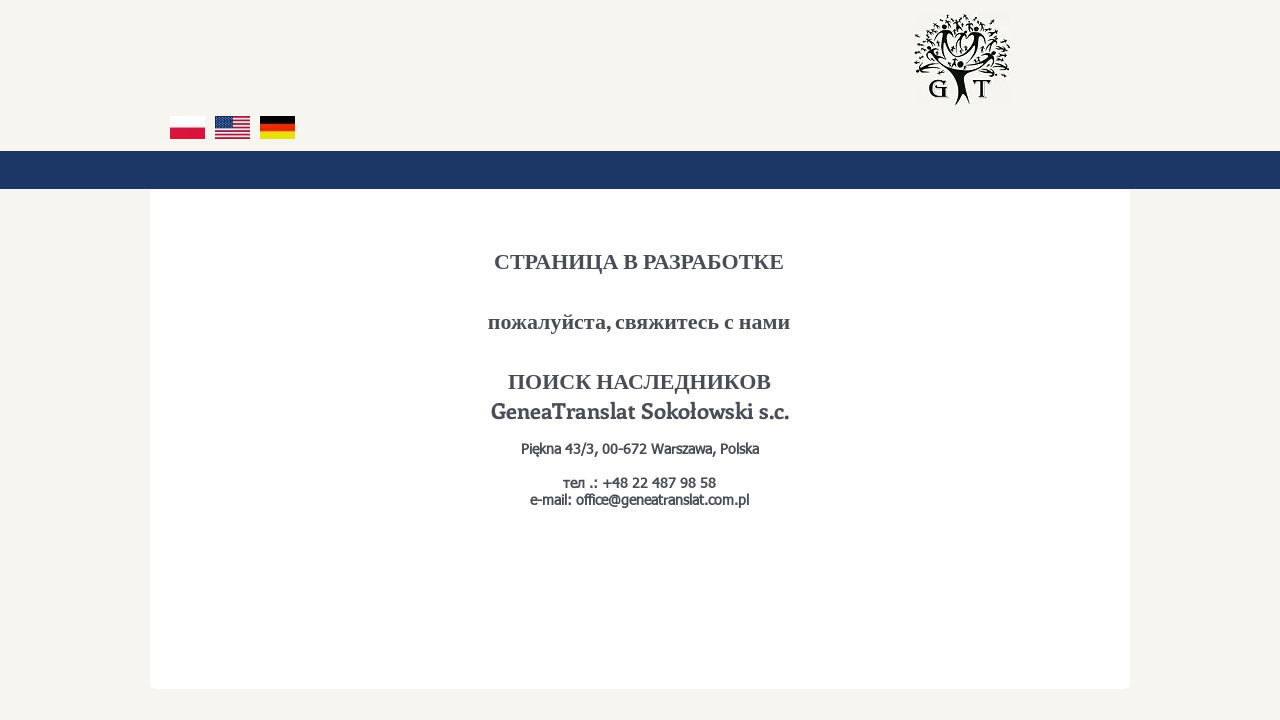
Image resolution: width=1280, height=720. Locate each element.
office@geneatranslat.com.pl (662, 501)
